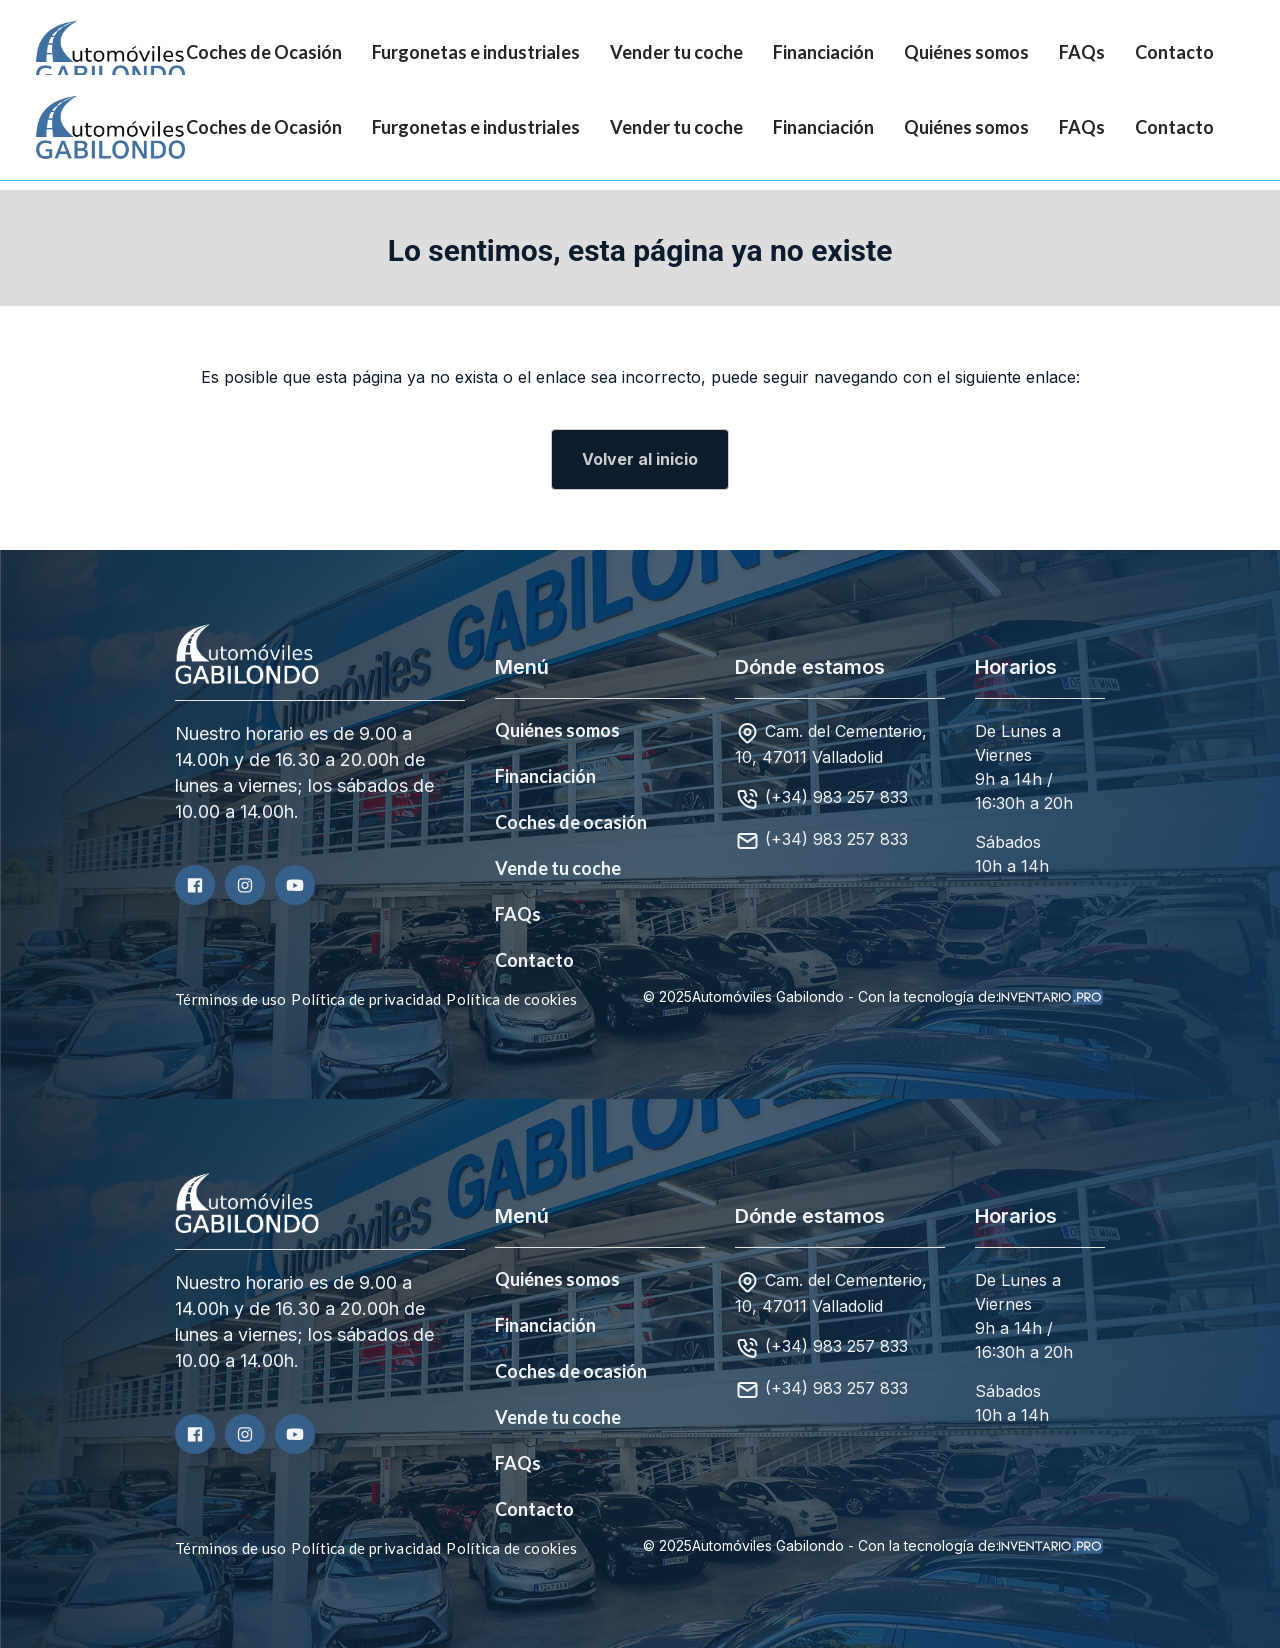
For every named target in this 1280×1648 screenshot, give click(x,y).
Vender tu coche (676, 52)
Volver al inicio (640, 459)
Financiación (823, 52)
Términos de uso (231, 999)
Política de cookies (511, 999)
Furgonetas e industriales (476, 52)
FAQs (1082, 52)
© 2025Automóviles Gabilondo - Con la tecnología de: (873, 997)
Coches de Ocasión (264, 52)
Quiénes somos (966, 52)
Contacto (1174, 52)
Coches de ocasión (571, 822)
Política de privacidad (366, 999)
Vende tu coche (558, 868)
